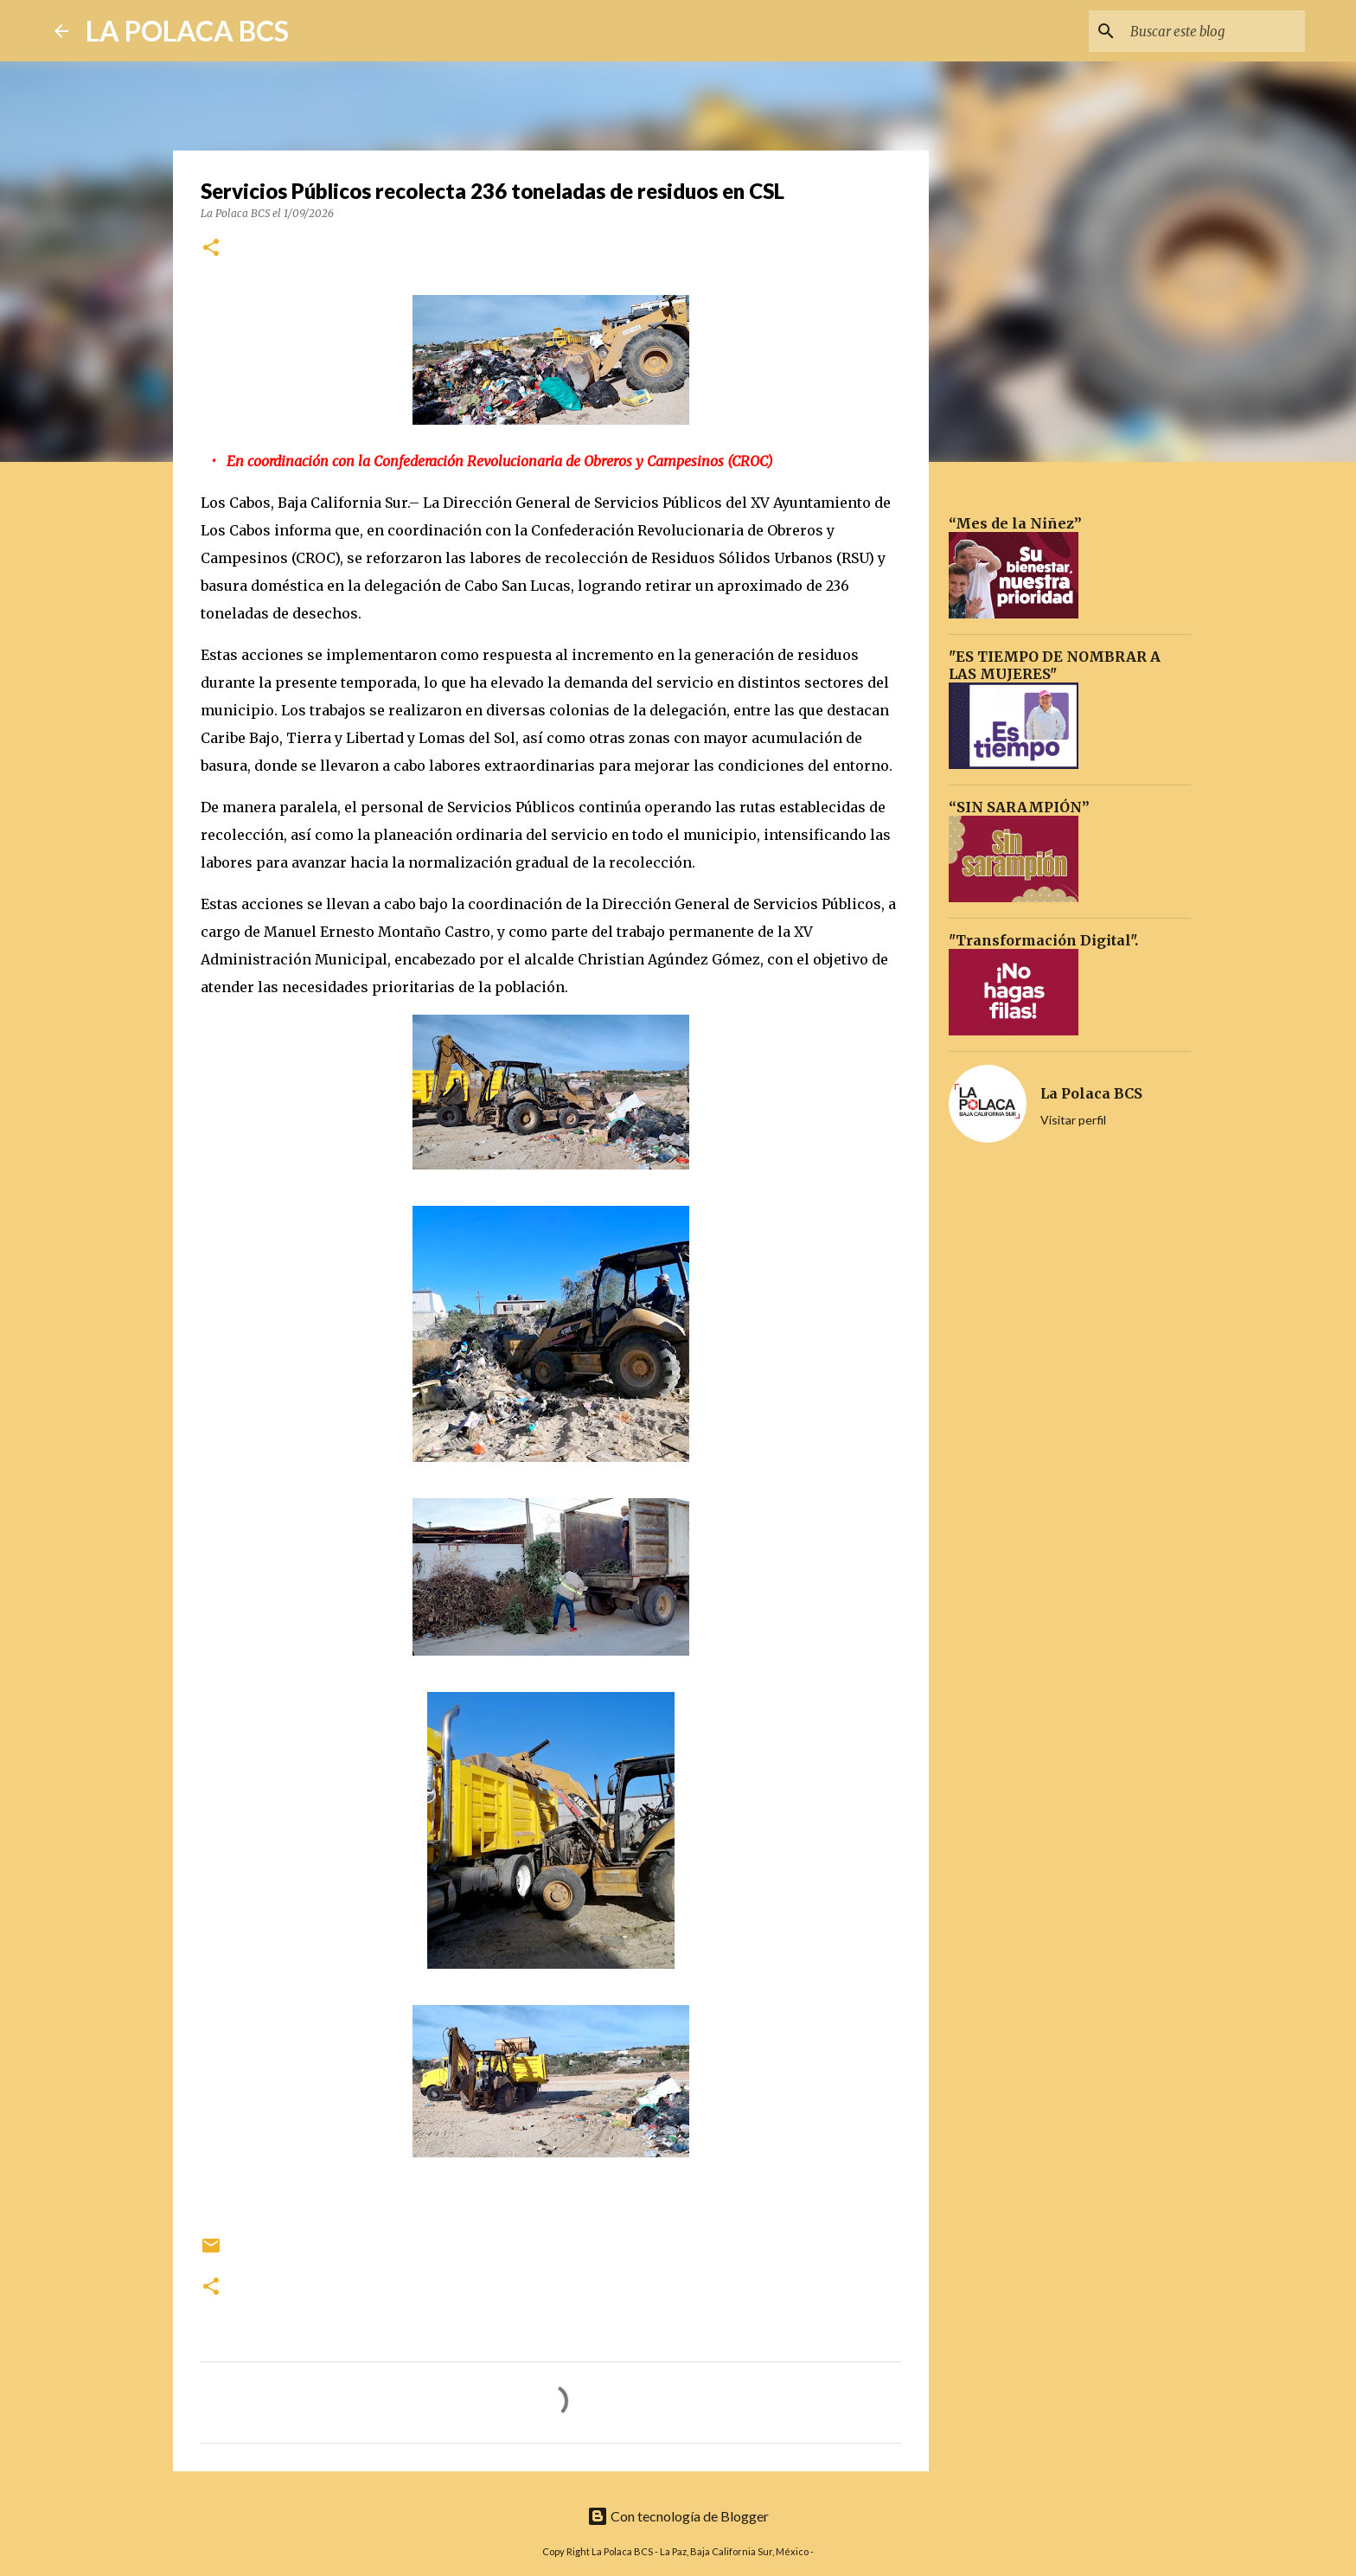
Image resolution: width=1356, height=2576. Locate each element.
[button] (211, 248)
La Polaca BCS (1091, 1093)
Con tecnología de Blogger (678, 2516)
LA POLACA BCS (187, 31)
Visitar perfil (1073, 1119)
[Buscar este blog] (1214, 31)
